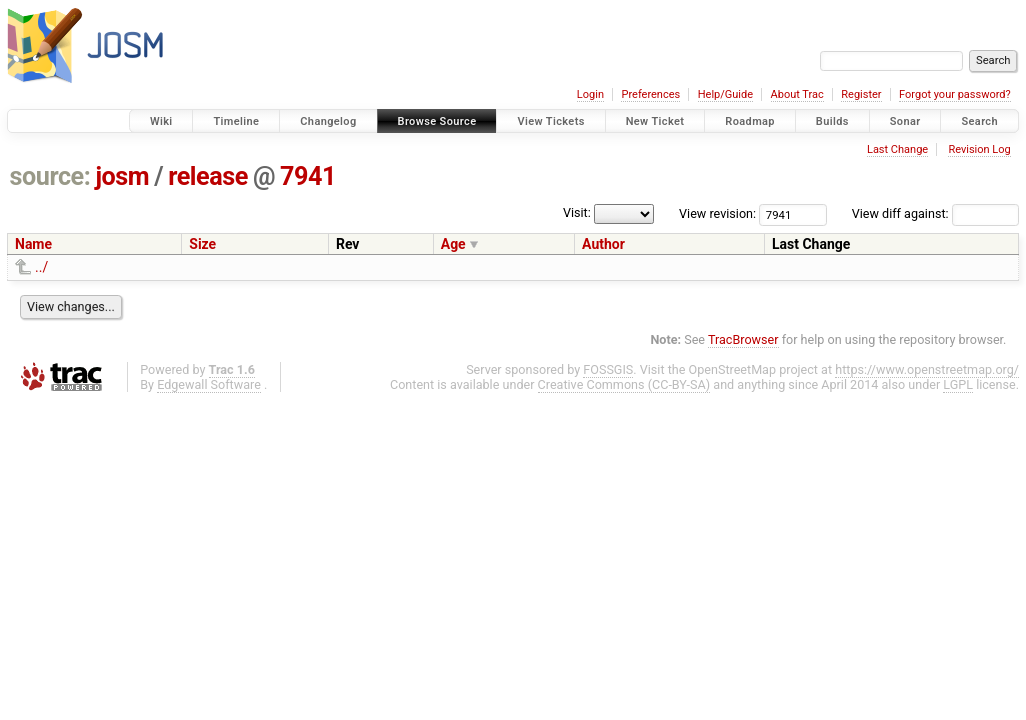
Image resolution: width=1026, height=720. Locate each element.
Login (590, 94)
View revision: (717, 213)
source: (50, 176)
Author (603, 244)
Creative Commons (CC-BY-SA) (624, 384)
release (208, 176)
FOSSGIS (608, 369)
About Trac (797, 94)
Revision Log (979, 149)
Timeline (236, 121)
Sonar (905, 121)
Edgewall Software (209, 384)
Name (33, 244)
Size (202, 244)
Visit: (577, 212)
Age (453, 244)
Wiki (161, 121)
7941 (308, 176)
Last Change (897, 149)
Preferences (650, 94)
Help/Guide (725, 94)
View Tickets (550, 121)
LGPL (958, 384)
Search (979, 121)
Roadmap (750, 121)
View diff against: (935, 213)
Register (861, 94)
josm (122, 176)
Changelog (328, 121)
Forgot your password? (955, 94)
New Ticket (655, 121)
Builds (832, 121)
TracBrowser (743, 339)
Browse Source (437, 121)
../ (41, 267)
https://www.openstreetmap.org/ (927, 369)
